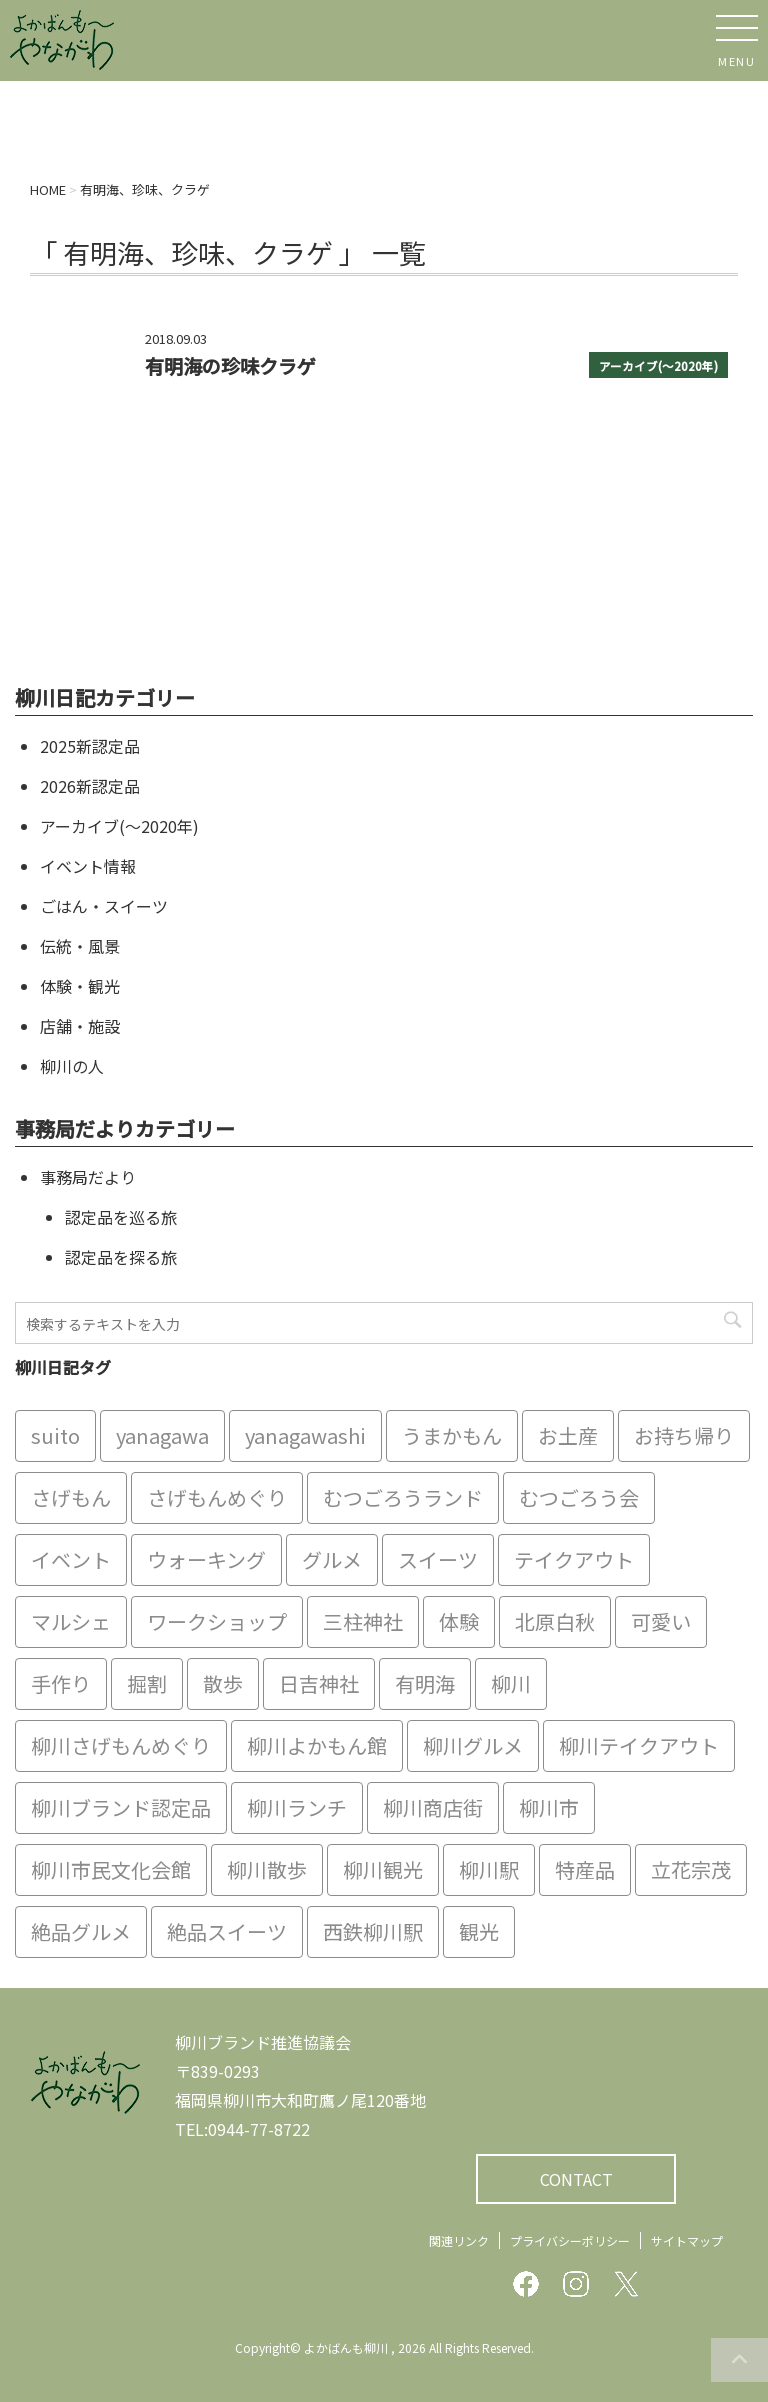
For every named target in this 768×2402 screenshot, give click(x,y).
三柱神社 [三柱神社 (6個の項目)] (363, 1621)
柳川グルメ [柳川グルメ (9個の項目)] (473, 1745)
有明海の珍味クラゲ (230, 366)
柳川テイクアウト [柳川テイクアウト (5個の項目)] (639, 1745)
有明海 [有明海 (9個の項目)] (425, 1683)
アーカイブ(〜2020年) (658, 366)
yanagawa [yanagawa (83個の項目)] (162, 1435)
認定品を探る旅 (121, 1257)
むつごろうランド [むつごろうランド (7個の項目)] (403, 1497)
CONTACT (576, 2179)
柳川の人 (72, 1066)
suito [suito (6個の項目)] (55, 1435)
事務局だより (88, 1177)
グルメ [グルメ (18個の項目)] (332, 1559)
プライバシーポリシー (570, 2240)
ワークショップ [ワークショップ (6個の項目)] (217, 1621)
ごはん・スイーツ (104, 906)
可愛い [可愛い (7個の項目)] (661, 1621)
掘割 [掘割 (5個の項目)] (147, 1683)
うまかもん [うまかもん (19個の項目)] (452, 1435)
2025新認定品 (90, 746)
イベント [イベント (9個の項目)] (71, 1559)
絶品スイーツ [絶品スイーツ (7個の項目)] (227, 1931)
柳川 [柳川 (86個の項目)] (511, 1683)
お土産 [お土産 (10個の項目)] (568, 1435)
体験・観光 (80, 986)
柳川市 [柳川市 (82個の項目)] (549, 1807)
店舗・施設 (80, 1026)
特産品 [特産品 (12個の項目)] (585, 1869)
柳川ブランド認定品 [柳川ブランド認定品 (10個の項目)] (121, 1807)
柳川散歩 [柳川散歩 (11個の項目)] (267, 1869)
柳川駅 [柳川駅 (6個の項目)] (489, 1869)
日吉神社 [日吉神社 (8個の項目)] (319, 1683)
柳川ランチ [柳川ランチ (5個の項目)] (297, 1807)
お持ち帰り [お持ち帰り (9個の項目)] (684, 1435)
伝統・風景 (80, 946)
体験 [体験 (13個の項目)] (459, 1621)
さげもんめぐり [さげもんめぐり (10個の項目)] (217, 1497)
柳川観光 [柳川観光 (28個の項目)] (383, 1869)
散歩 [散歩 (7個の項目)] (223, 1683)
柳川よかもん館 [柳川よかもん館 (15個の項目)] (317, 1745)
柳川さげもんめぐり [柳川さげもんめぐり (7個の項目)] (121, 1745)
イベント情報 (88, 866)
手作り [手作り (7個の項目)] (61, 1683)
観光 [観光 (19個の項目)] (479, 1931)
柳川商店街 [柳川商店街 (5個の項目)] (433, 1807)
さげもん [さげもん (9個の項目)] (71, 1497)
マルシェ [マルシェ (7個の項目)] (71, 1621)
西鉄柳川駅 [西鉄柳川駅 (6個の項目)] (373, 1931)
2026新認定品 (90, 786)
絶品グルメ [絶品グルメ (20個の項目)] (81, 1931)
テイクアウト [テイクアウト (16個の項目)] (574, 1559)
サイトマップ (687, 2240)
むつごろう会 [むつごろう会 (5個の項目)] (579, 1497)
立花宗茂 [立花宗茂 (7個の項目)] (691, 1869)
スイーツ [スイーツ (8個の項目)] (438, 1559)
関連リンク (459, 2240)
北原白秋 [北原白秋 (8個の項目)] (555, 1621)
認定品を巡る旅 (121, 1217)
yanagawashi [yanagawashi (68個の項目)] (305, 1435)
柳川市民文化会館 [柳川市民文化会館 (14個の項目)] (111, 1869)
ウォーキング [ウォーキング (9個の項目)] (206, 1559)
